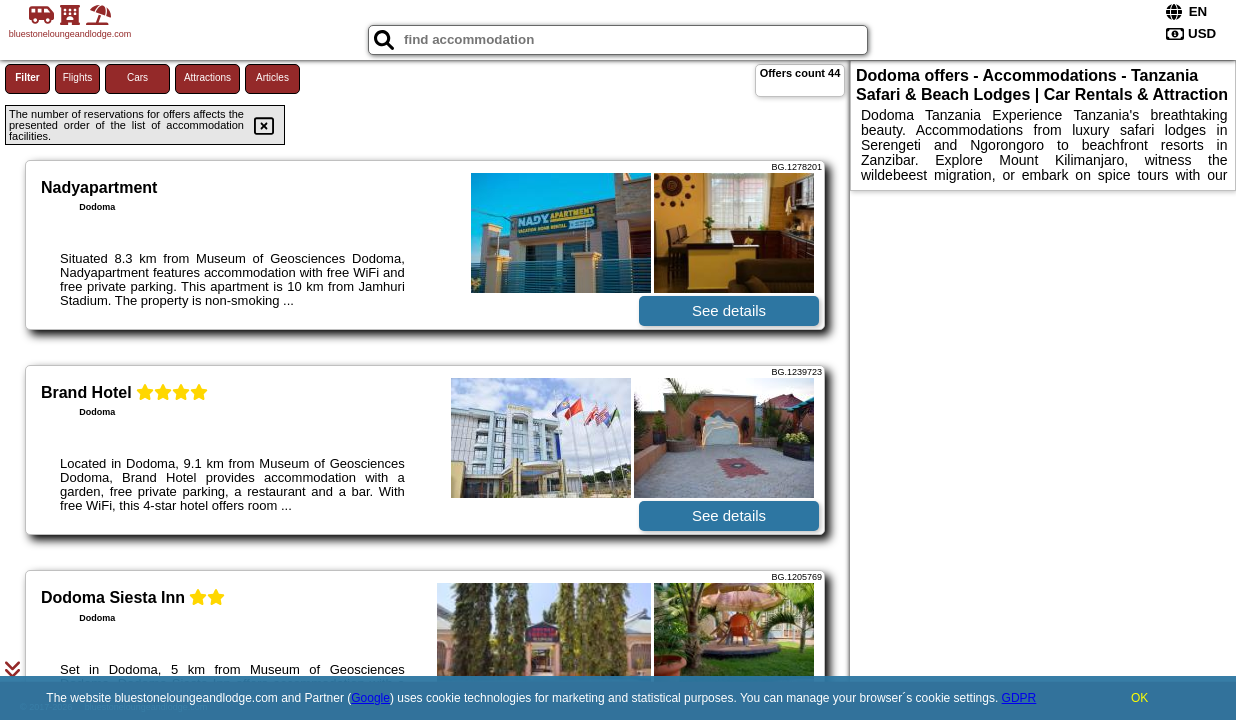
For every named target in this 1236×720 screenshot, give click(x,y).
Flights (77, 77)
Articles (272, 77)
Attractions (207, 77)
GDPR (1019, 698)
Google (370, 698)
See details (729, 310)
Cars (137, 77)
